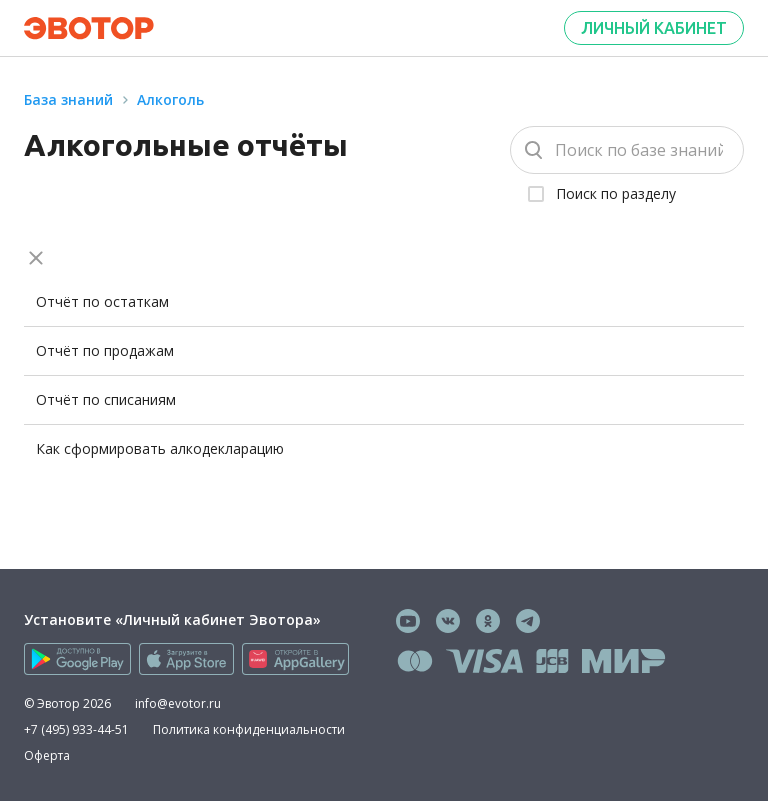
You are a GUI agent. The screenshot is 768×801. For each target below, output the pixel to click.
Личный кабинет (654, 28)
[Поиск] (627, 150)
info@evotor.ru (178, 703)
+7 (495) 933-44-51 (76, 729)
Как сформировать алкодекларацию (160, 448)
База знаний (68, 99)
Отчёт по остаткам (102, 301)
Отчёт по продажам (105, 350)
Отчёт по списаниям (106, 399)
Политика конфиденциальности (249, 729)
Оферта (47, 755)
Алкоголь (170, 99)
